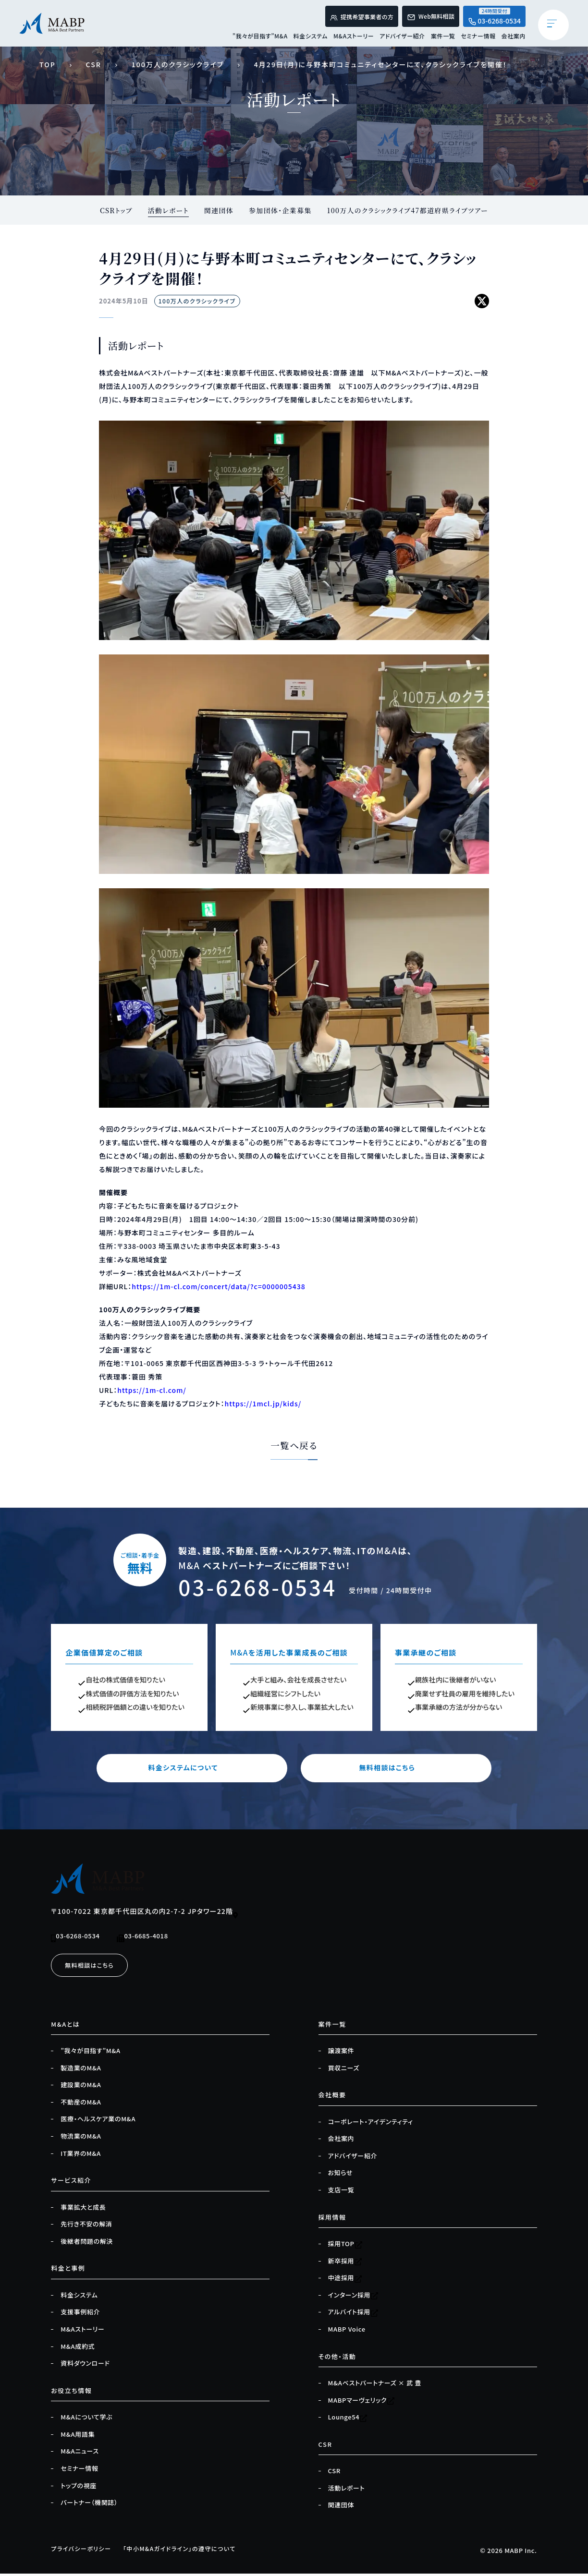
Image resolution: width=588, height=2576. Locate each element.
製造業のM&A (81, 2070)
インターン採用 (353, 2297)
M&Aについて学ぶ (86, 2419)
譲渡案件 (341, 2053)
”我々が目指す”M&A (260, 38)
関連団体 (218, 210)
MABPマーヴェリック (361, 2403)
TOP (47, 64)
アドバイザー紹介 (402, 38)
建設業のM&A (81, 2088)
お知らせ (340, 2175)
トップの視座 (79, 2488)
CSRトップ (114, 210)
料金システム (311, 38)
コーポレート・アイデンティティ (370, 2124)
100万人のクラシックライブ (178, 64)
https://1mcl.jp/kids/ (263, 1404)
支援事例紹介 (80, 2315)
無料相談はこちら (385, 1770)
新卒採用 (345, 2263)
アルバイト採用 (353, 2315)
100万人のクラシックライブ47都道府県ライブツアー (408, 210)
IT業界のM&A (81, 2156)
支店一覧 (341, 2192)
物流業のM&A (81, 2138)
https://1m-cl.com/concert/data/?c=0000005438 (218, 1287)
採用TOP (345, 2246)
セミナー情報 (478, 38)
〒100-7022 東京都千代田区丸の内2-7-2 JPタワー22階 (145, 1914)
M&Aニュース (79, 2454)
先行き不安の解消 (86, 2227)
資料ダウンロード (85, 2366)
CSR (94, 64)
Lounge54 (348, 2419)
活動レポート (166, 210)
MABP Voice (347, 2331)
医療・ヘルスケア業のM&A (98, 2122)
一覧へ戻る (294, 1446)
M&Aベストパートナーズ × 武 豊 (374, 2385)
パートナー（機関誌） (89, 2505)
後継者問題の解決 (87, 2244)
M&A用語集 (78, 2437)
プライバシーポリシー (83, 2550)
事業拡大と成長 (83, 2209)
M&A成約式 (78, 2349)
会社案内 (514, 38)
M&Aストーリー (353, 38)
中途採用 (345, 2281)
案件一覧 (443, 38)
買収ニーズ (343, 2070)
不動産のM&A (81, 2104)
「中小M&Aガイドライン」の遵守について (188, 2550)
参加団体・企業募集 (280, 210)
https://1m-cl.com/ (151, 1390)
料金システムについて (202, 1770)
